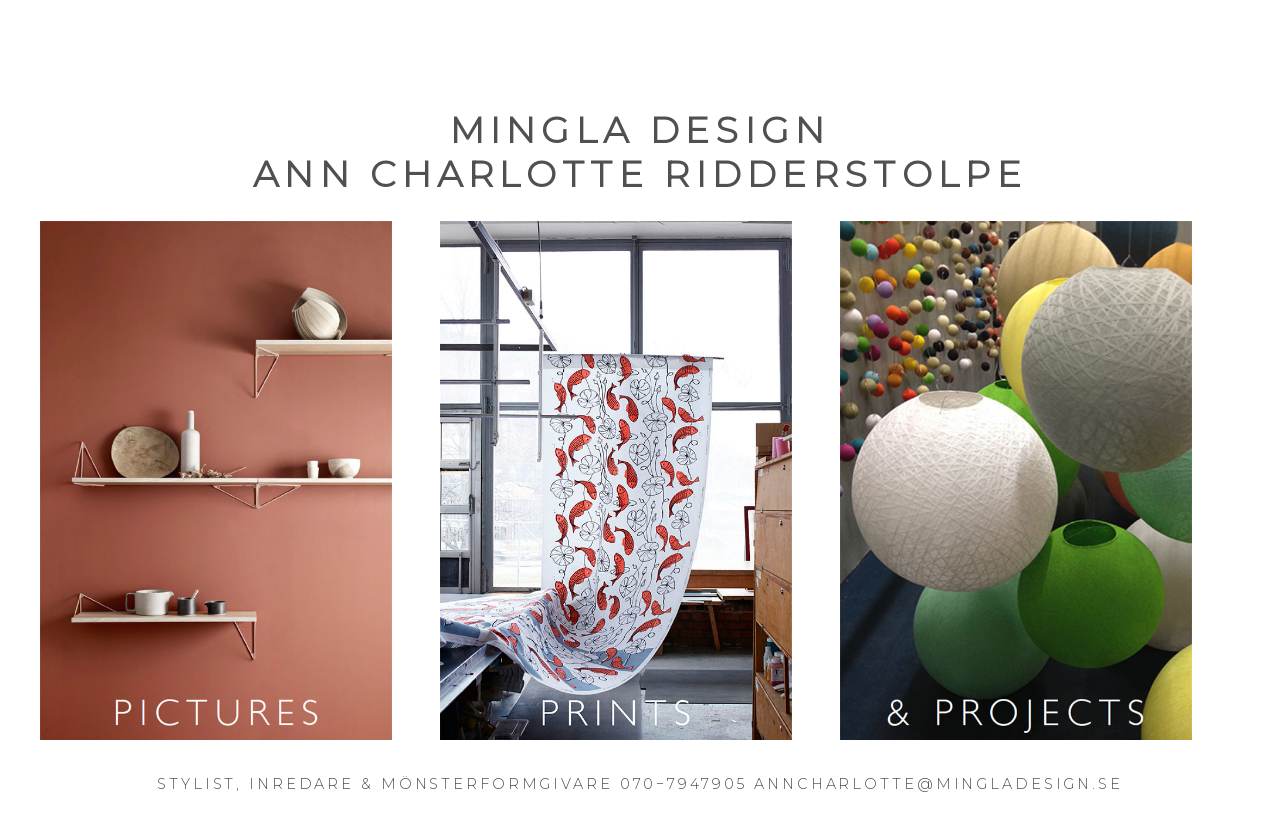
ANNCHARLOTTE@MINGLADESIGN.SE (938, 784)
